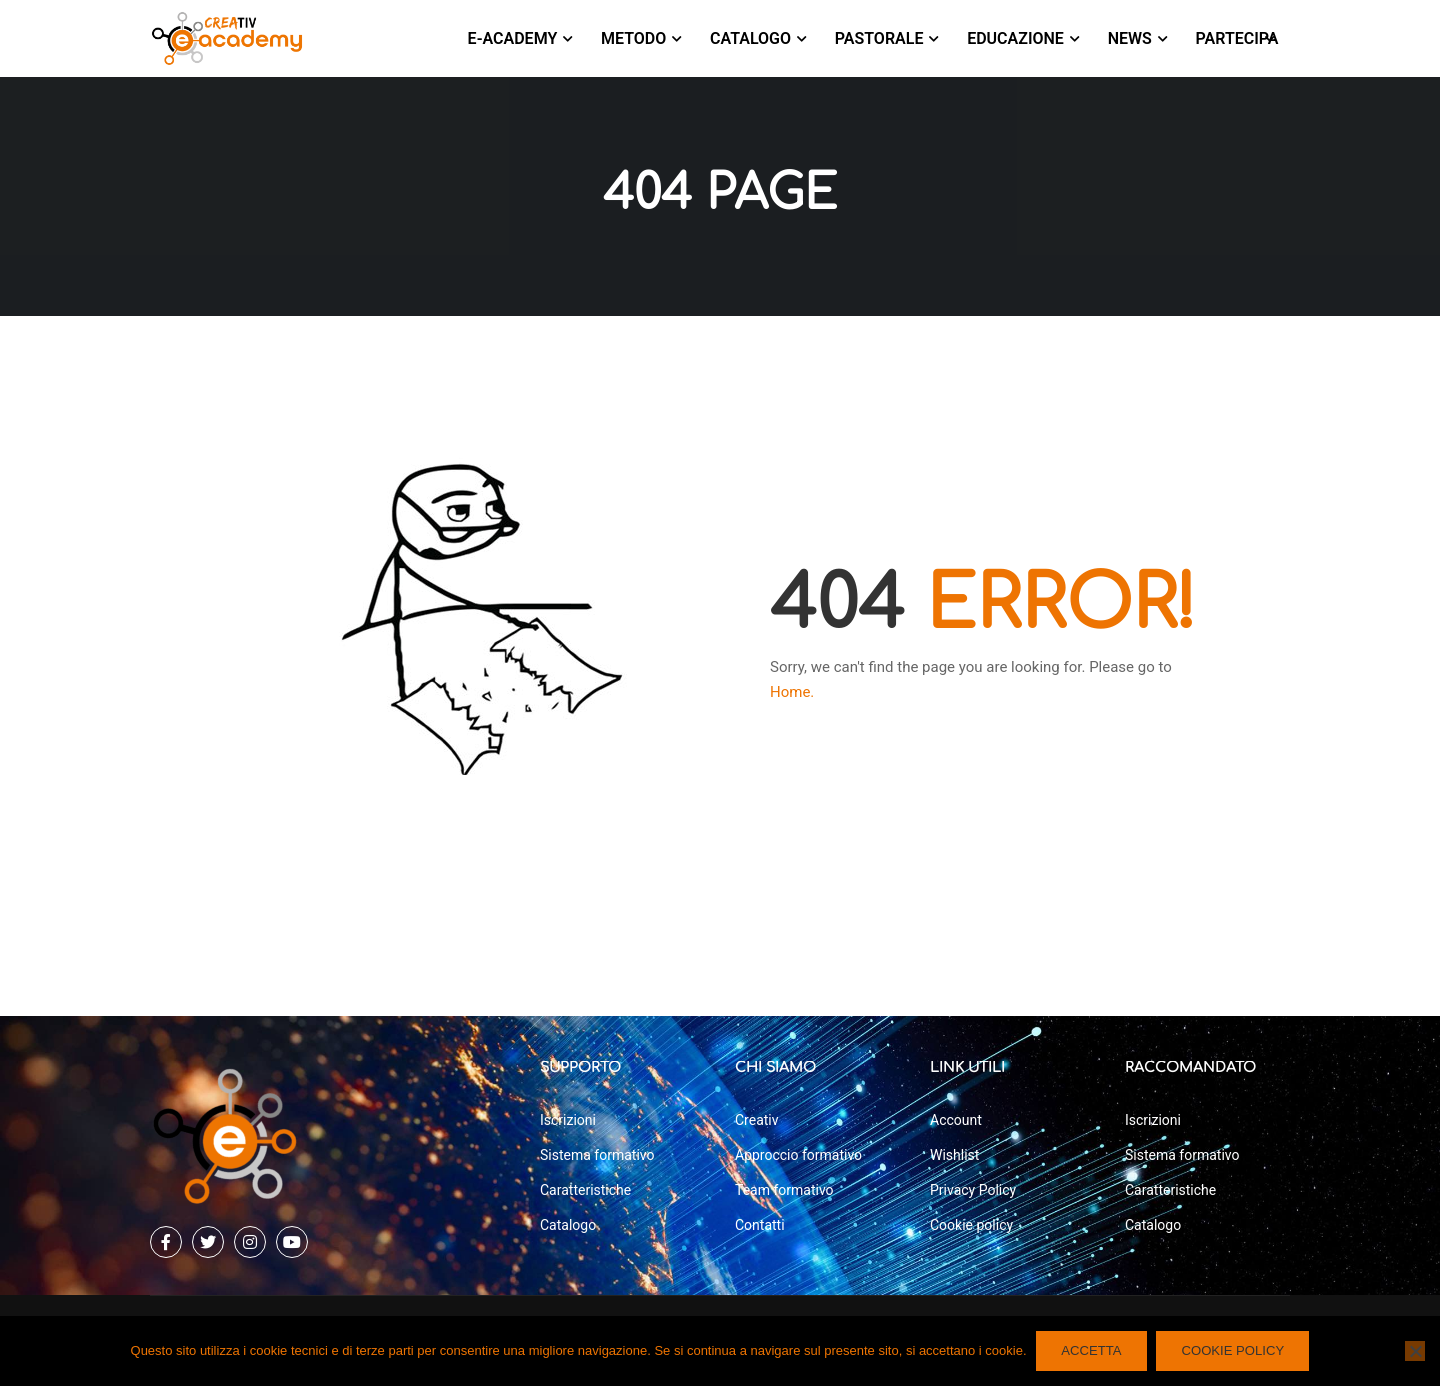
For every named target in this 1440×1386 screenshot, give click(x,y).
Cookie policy (971, 1225)
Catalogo (750, 38)
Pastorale (879, 38)
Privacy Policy (973, 1190)
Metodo (633, 38)
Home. (792, 697)
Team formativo (784, 1190)
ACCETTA (1092, 1350)
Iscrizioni (568, 1120)
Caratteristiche (585, 1190)
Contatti (760, 1225)
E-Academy (513, 38)
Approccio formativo (798, 1155)
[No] (1415, 1351)
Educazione (1015, 38)
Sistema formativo (597, 1155)
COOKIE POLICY (1233, 1350)
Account (956, 1120)
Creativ (757, 1120)
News (1130, 38)
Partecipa (1237, 38)
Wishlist (954, 1155)
